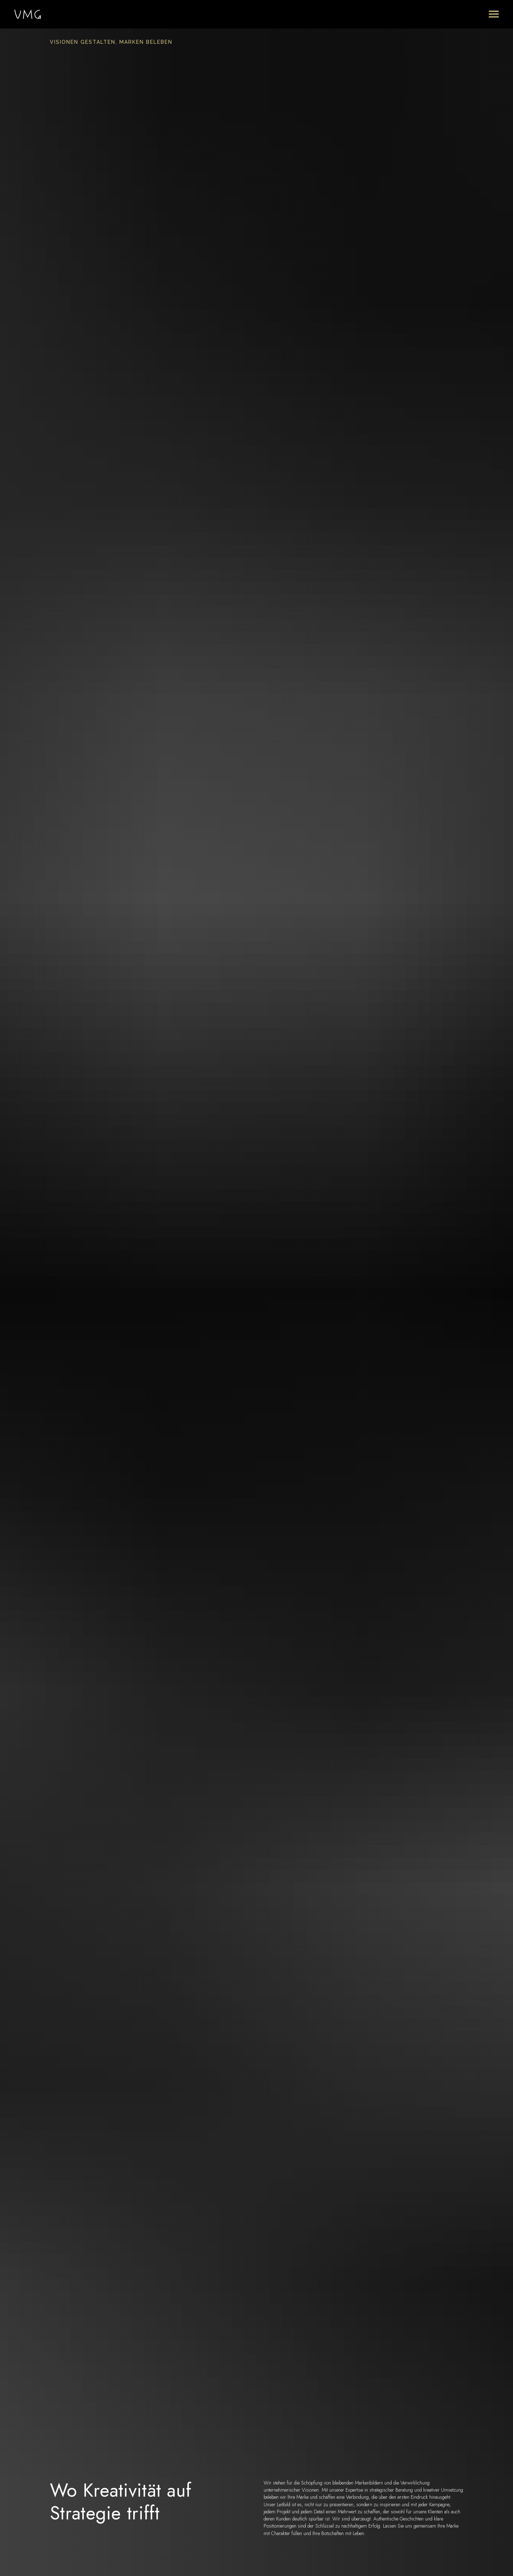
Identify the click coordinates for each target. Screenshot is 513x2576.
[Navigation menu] (494, 14)
